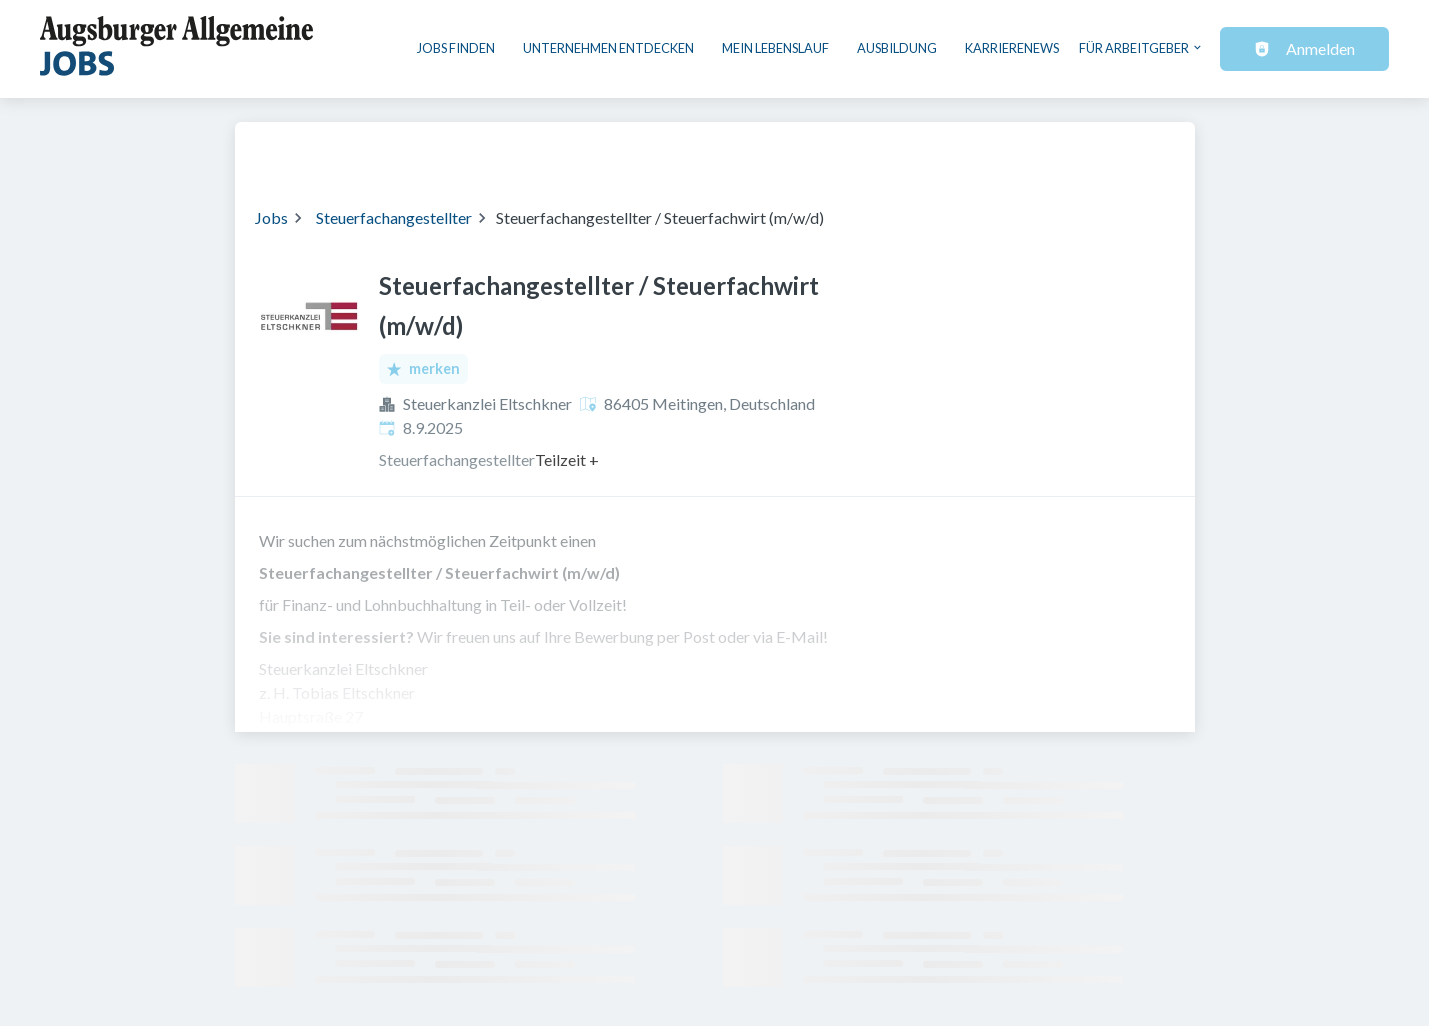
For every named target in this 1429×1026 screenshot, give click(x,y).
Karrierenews (1012, 48)
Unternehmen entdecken (608, 48)
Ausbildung (897, 48)
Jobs (271, 217)
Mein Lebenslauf (775, 48)
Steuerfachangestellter (394, 217)
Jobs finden (456, 48)
